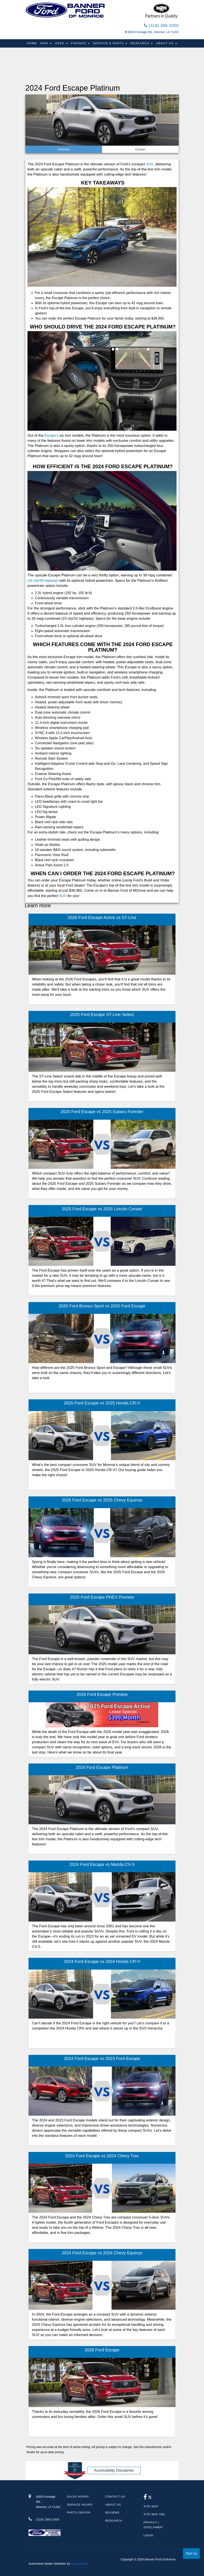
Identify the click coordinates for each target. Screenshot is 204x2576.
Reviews (112, 2512)
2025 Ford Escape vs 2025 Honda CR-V (102, 1402)
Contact (140, 149)
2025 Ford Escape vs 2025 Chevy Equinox (102, 1499)
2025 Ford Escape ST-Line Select (102, 1014)
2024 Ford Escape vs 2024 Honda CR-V (102, 1961)
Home (32, 43)
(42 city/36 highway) (43, 580)
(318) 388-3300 (160, 25)
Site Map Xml (154, 2514)
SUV (149, 164)
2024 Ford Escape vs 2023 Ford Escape (102, 2058)
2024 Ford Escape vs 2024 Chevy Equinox (102, 2252)
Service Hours (79, 2504)
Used (61, 43)
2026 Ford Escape (102, 2349)
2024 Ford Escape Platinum (102, 1767)
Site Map (151, 2506)
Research (142, 43)
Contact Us (115, 2496)
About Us (166, 43)
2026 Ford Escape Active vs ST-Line (102, 917)
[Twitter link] (150, 2497)
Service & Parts (110, 43)
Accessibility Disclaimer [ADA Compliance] (114, 2470)
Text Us (191, 2553)
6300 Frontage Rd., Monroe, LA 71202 (153, 32)
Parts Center (79, 2512)
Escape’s (51, 436)
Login (148, 2535)
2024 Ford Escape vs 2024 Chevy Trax (102, 2155)
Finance (80, 43)
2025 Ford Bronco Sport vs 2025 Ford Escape (102, 1305)
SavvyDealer (79, 2563)
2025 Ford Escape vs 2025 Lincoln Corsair (102, 1208)
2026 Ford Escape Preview (102, 1694)
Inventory (63, 149)
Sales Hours (78, 2496)
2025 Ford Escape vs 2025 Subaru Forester (101, 1111)
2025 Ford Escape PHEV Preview (102, 1597)
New (46, 43)
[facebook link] (145, 2497)
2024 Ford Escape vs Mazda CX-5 (102, 1864)
